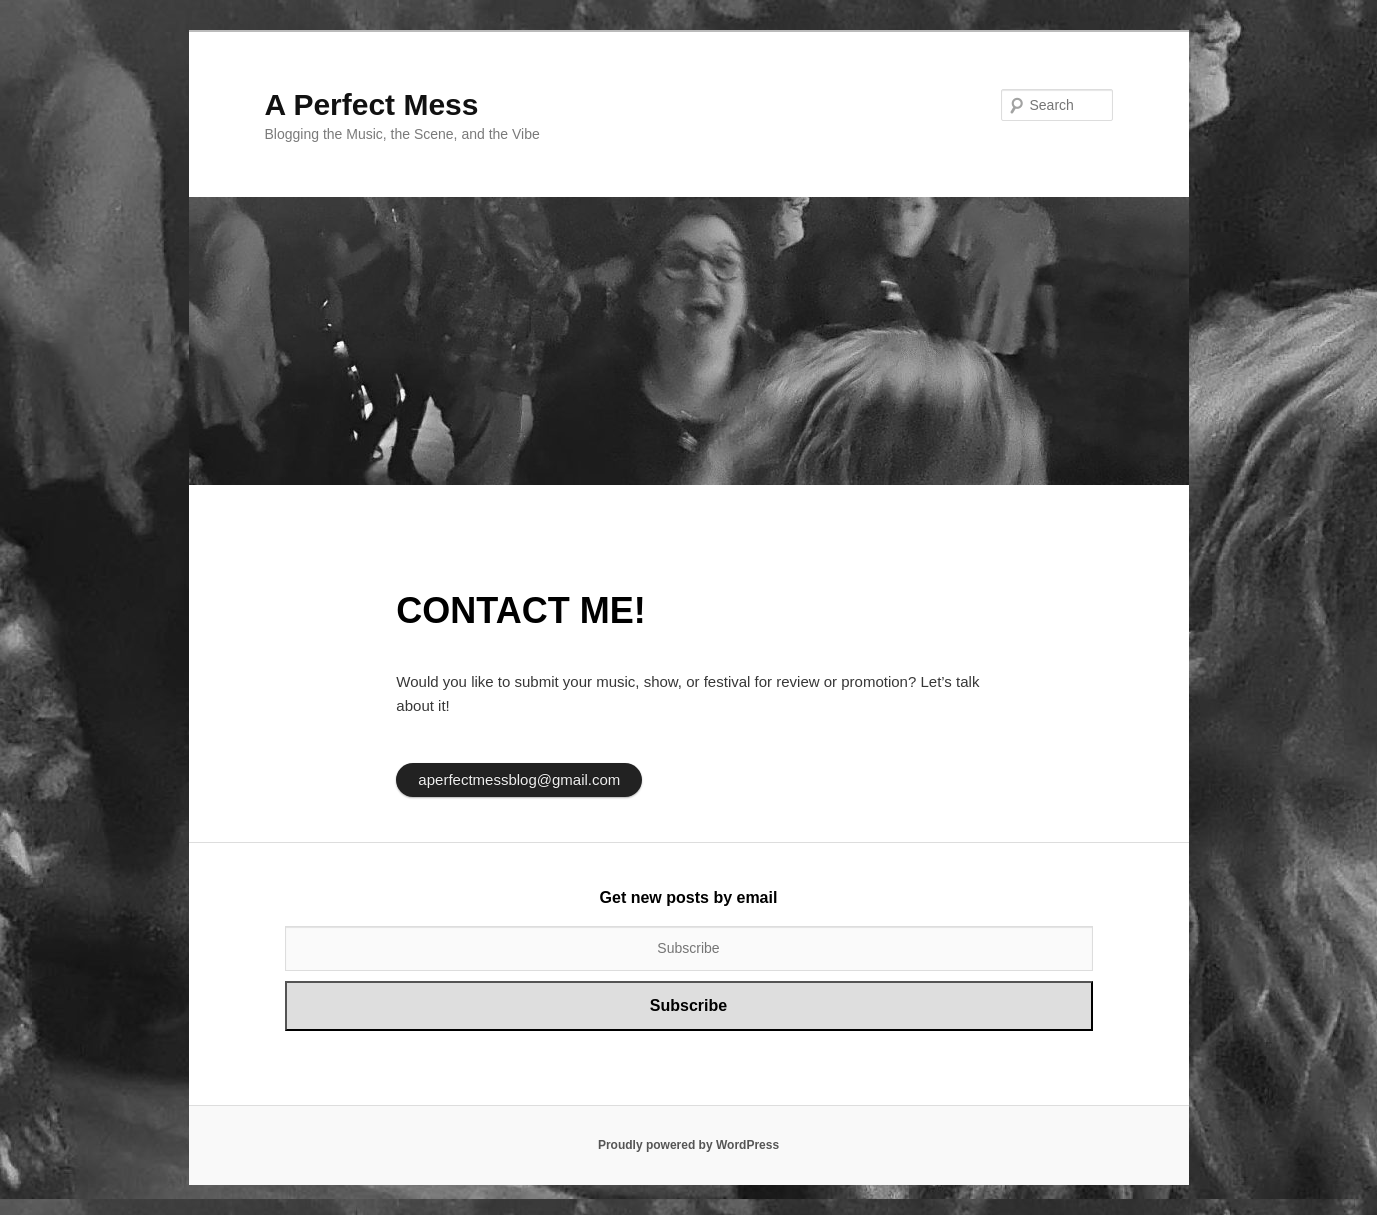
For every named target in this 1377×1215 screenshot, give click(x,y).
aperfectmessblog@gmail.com (519, 779)
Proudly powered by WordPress (688, 1145)
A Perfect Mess (372, 104)
